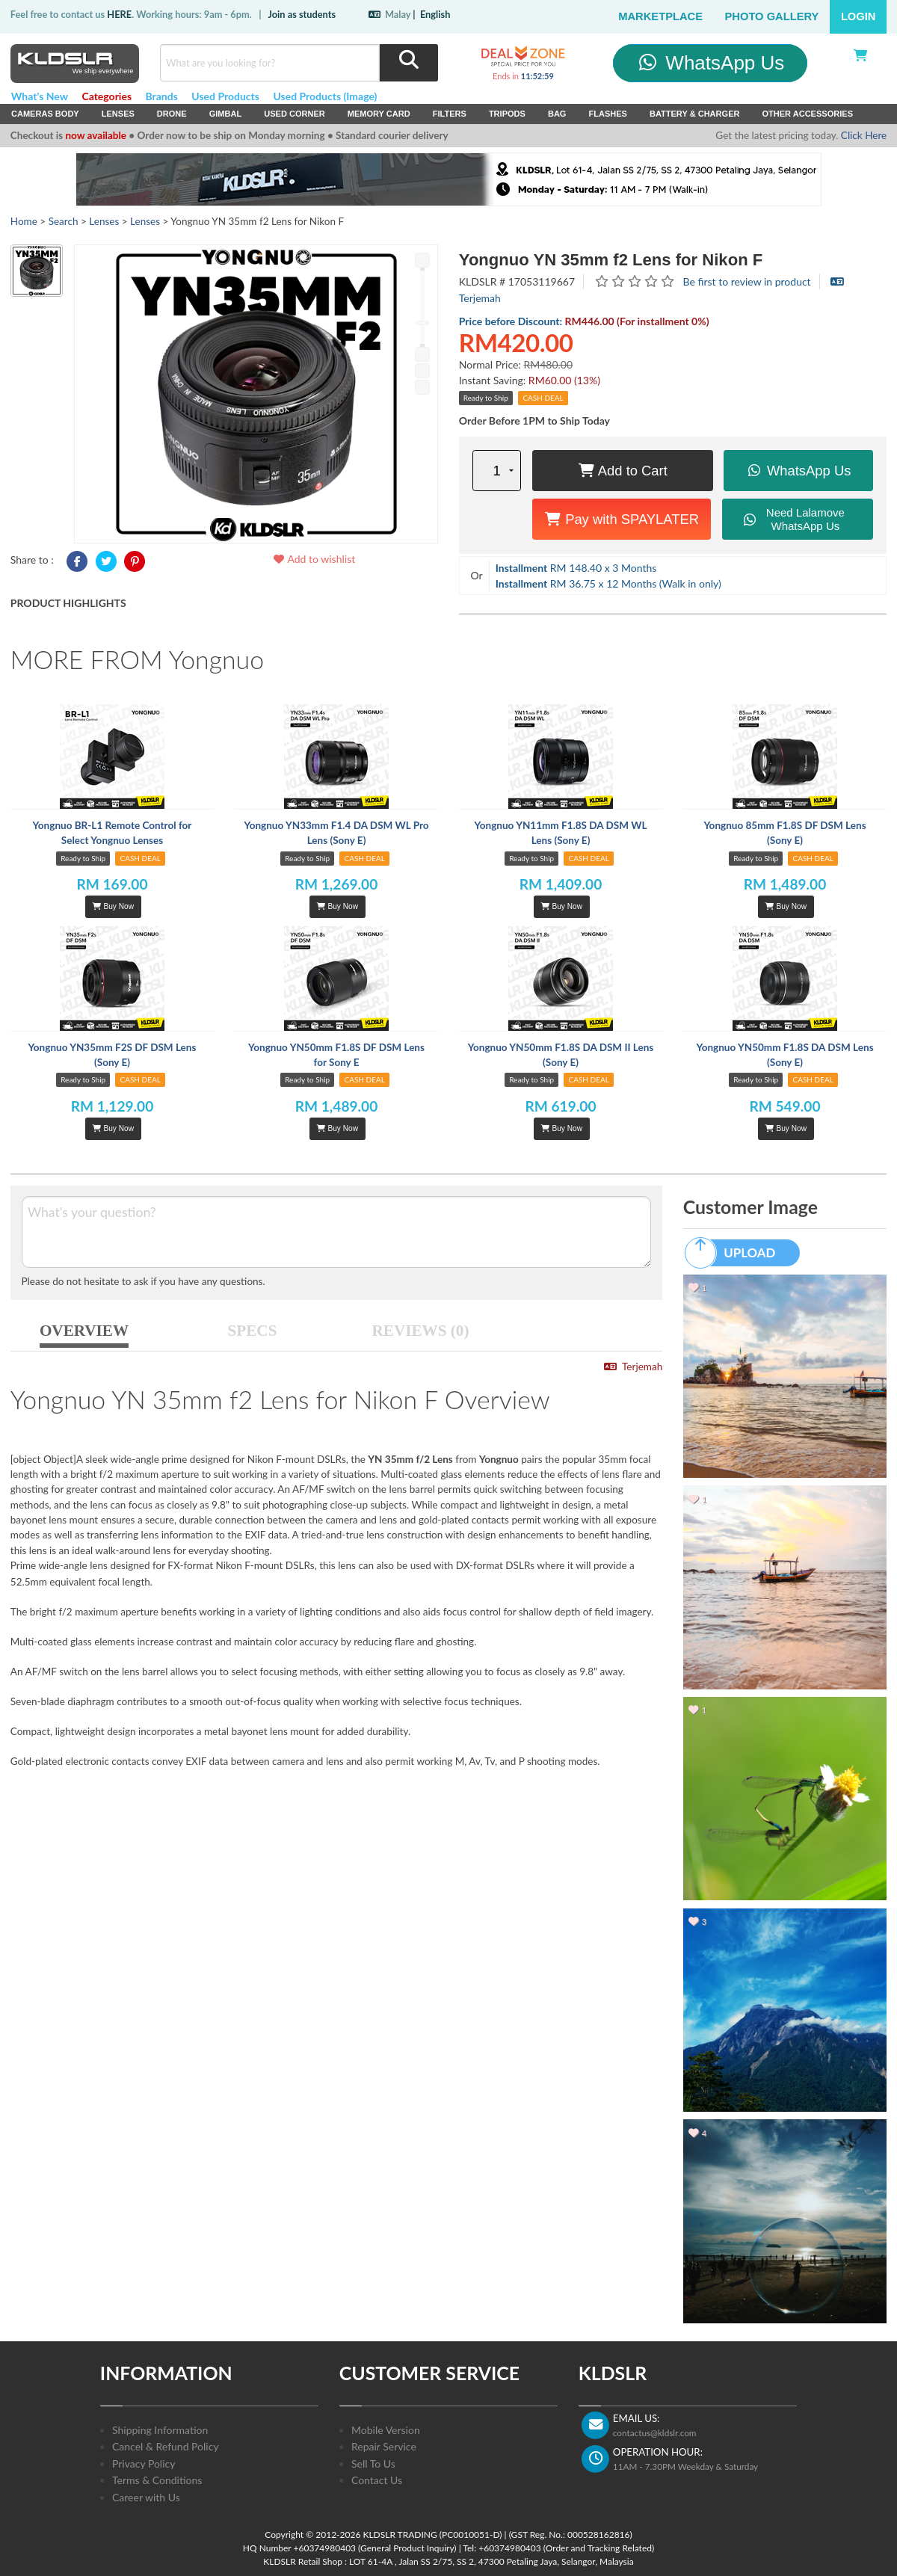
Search (63, 221)
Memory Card (379, 113)
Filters (449, 113)
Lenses (118, 113)
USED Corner (294, 113)
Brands (162, 96)
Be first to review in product (747, 281)
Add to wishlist (313, 558)
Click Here (864, 135)
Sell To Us (373, 2463)
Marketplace (660, 16)
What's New (39, 96)
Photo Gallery (772, 16)
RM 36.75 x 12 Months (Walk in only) (608, 583)
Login (858, 16)
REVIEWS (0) (420, 1331)
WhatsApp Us (710, 63)
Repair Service (383, 2446)
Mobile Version (385, 2430)
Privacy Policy (143, 2463)
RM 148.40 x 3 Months (576, 567)
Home (23, 221)
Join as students (302, 14)
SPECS (252, 1331)
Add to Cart (623, 470)
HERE (119, 14)
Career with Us (146, 2497)
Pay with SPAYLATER (621, 519)
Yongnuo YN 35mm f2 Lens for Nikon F (610, 259)
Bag (557, 113)
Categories (106, 96)
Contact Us (376, 2480)
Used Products (225, 96)
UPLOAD (737, 1252)
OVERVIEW (84, 1331)
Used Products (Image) (325, 96)
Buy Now (113, 906)
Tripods (507, 113)
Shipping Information (160, 2430)
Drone (172, 113)
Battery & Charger (695, 113)
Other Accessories (807, 113)
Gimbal (225, 113)
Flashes (607, 113)
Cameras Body (45, 113)
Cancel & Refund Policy (165, 2446)
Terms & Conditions (157, 2480)
